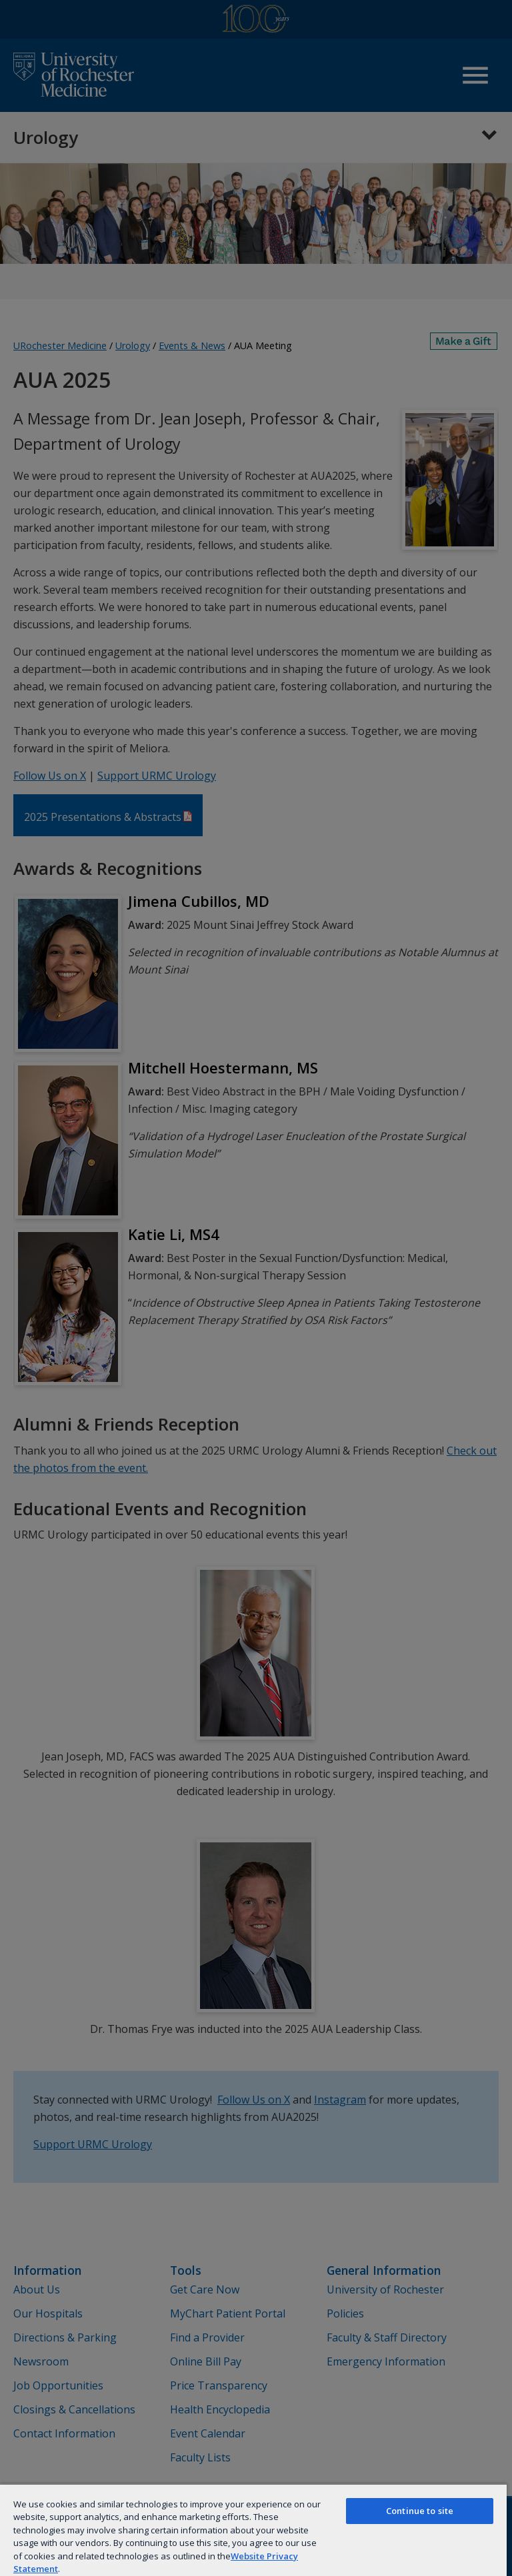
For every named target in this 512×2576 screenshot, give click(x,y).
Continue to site (419, 2511)
